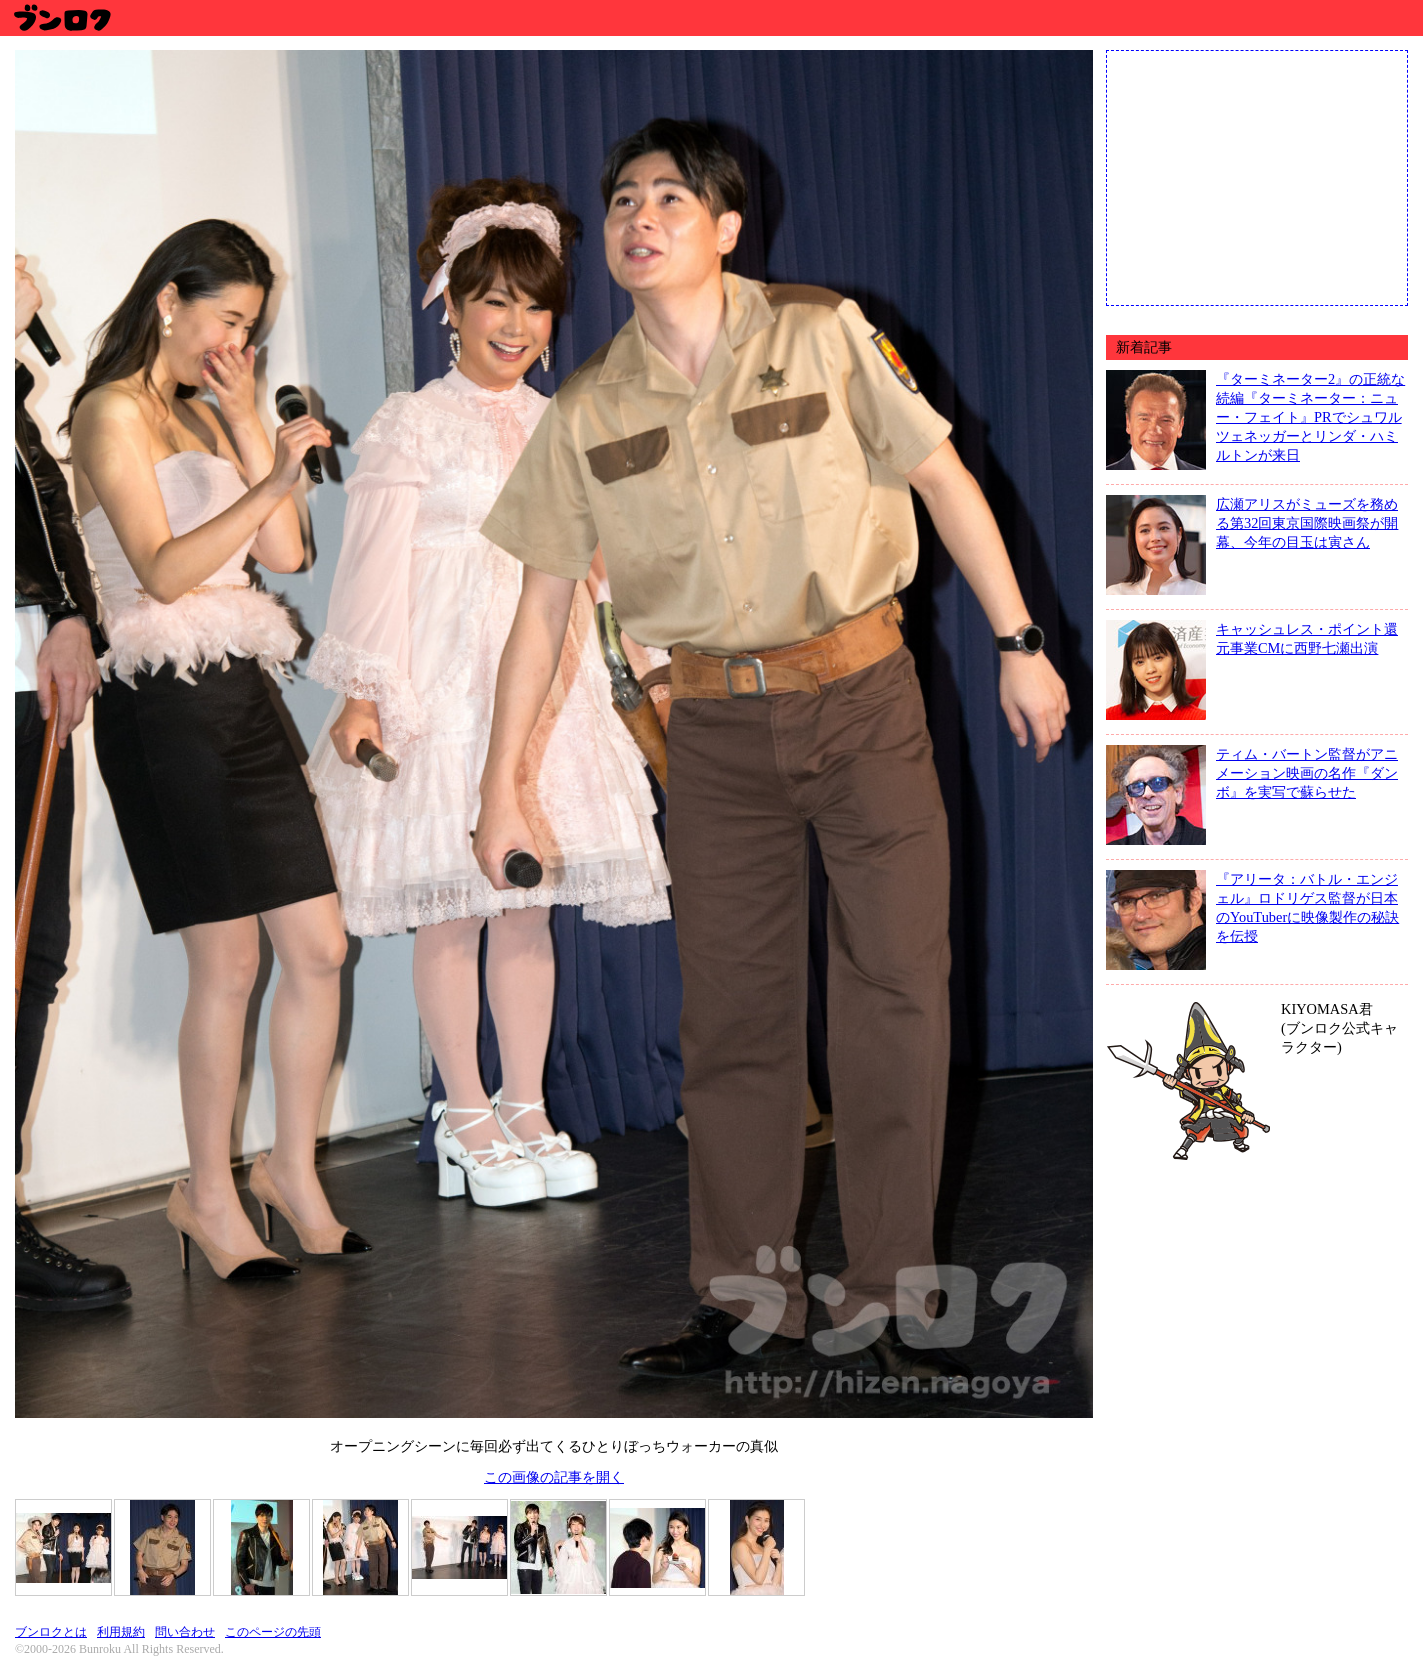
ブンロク (61, 17)
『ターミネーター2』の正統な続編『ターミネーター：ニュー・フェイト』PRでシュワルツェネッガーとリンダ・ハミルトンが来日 (1310, 417)
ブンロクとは (51, 1632)
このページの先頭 (273, 1632)
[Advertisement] (1257, 176)
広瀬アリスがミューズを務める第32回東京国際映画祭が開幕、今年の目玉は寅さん (1307, 523)
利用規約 (121, 1632)
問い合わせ (185, 1632)
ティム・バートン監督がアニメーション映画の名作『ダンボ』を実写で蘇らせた (1307, 773)
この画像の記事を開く (554, 1477)
